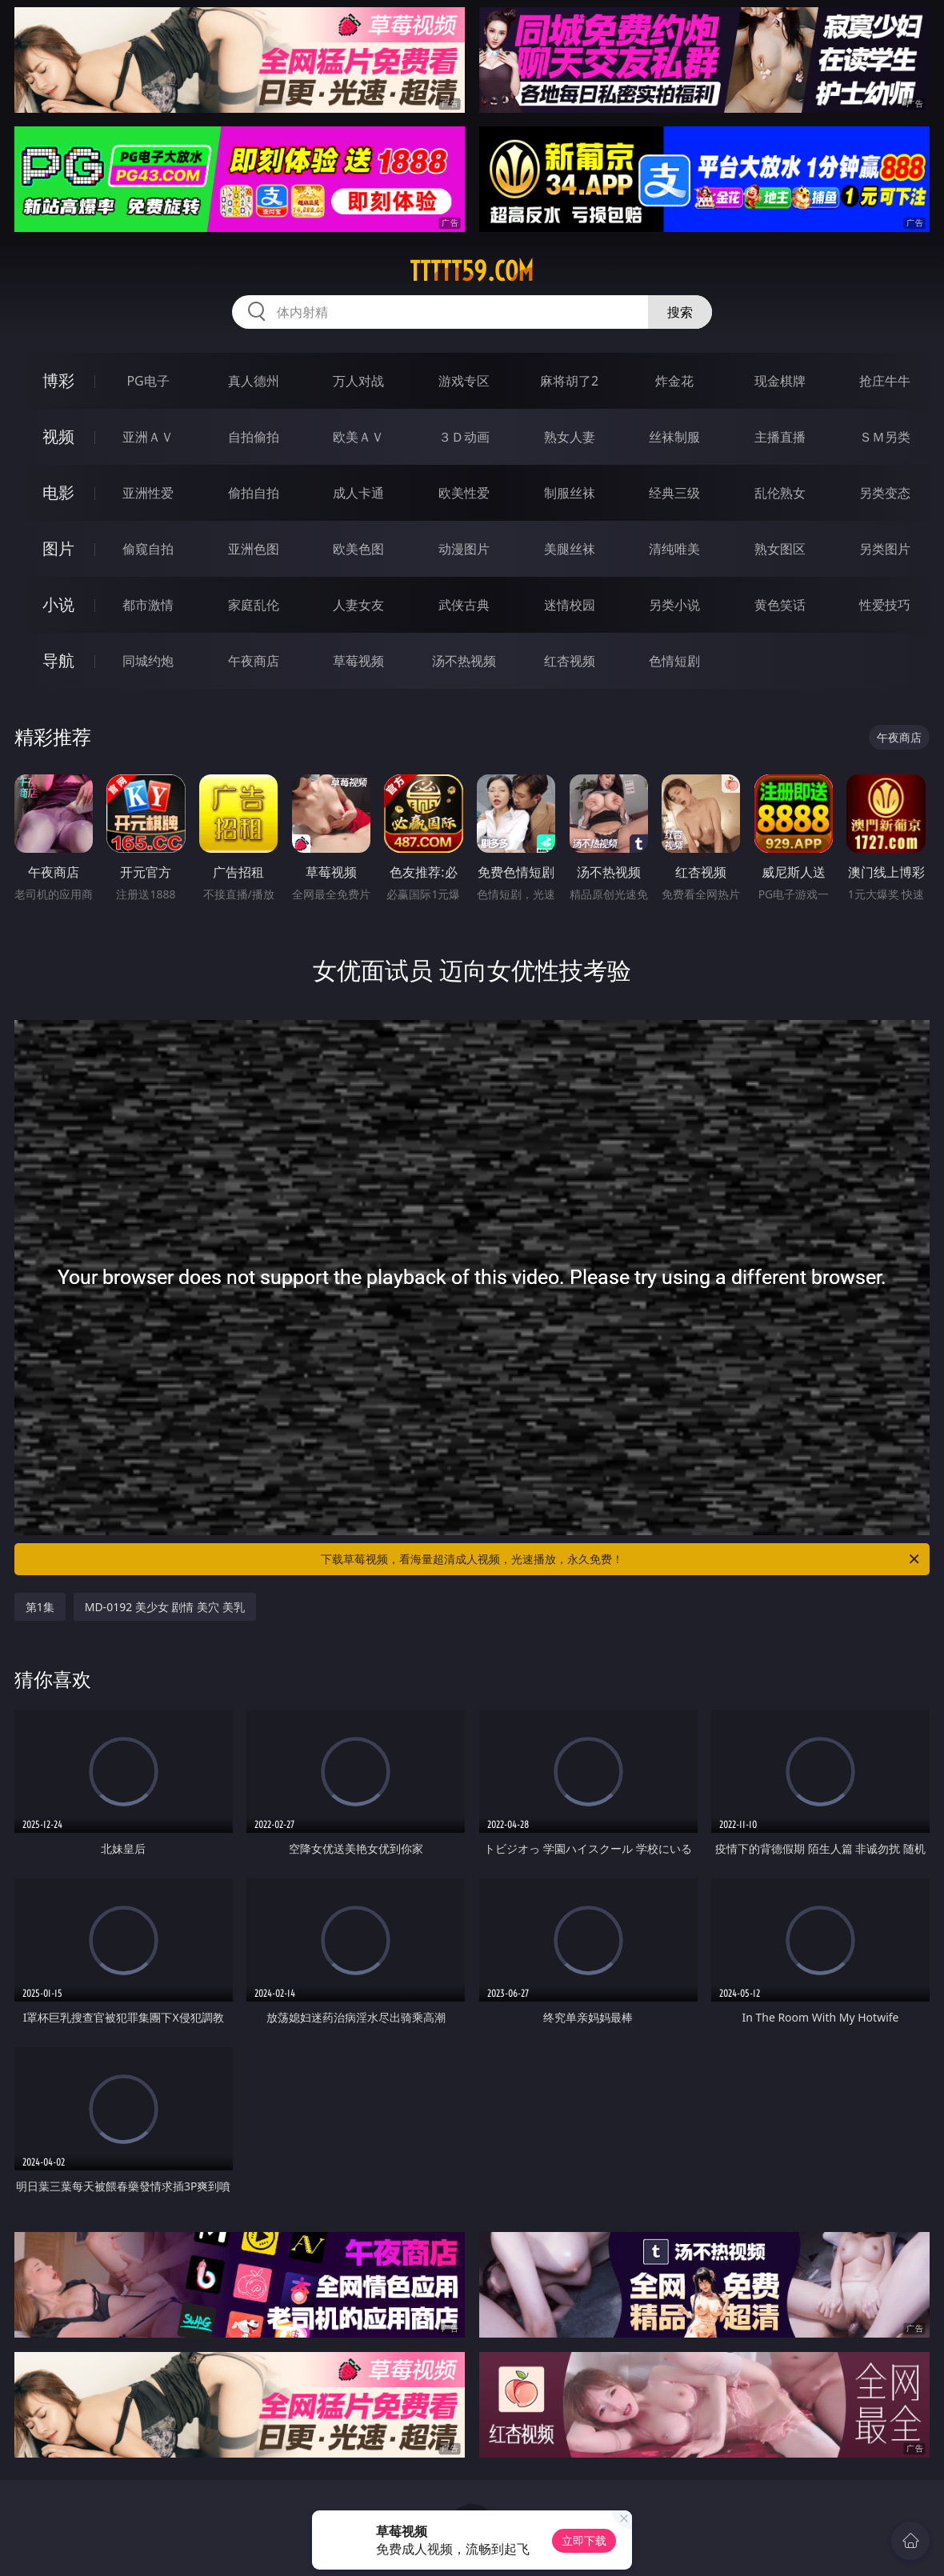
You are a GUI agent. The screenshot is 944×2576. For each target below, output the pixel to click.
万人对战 (358, 381)
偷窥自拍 (148, 549)
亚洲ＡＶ (148, 437)
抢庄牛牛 (884, 381)
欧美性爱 (464, 493)
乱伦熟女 (780, 493)
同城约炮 (148, 661)
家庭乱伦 (253, 605)
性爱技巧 (884, 605)
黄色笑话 (780, 605)
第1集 (40, 1606)
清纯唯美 (674, 549)
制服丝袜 (569, 493)
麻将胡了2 (569, 381)
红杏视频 (569, 661)
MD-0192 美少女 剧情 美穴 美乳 (165, 1606)
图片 (58, 548)
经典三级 (674, 493)
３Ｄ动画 (464, 437)
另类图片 (884, 549)
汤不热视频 (464, 661)
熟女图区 (780, 549)
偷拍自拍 (253, 493)
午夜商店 (253, 661)
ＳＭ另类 (884, 437)
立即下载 (584, 2540)
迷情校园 (569, 605)
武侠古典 (464, 605)
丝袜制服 (674, 437)
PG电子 (147, 381)
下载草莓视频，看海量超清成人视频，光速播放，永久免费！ (621, 1559)
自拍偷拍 (253, 437)
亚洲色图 (253, 549)
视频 (58, 436)
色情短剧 (674, 661)
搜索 (680, 312)
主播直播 (780, 437)
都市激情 (148, 605)
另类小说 (674, 605)
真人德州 (253, 381)
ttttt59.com (472, 271)
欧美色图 (358, 549)
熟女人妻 (569, 437)
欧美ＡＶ (358, 437)
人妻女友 (358, 605)
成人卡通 (358, 493)
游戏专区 (464, 381)
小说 (58, 604)
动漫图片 (464, 549)
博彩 (58, 380)
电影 (58, 492)
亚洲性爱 (148, 493)
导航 (58, 660)
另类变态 (884, 493)
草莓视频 (358, 661)
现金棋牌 (780, 381)
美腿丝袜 (569, 549)
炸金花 (674, 381)
